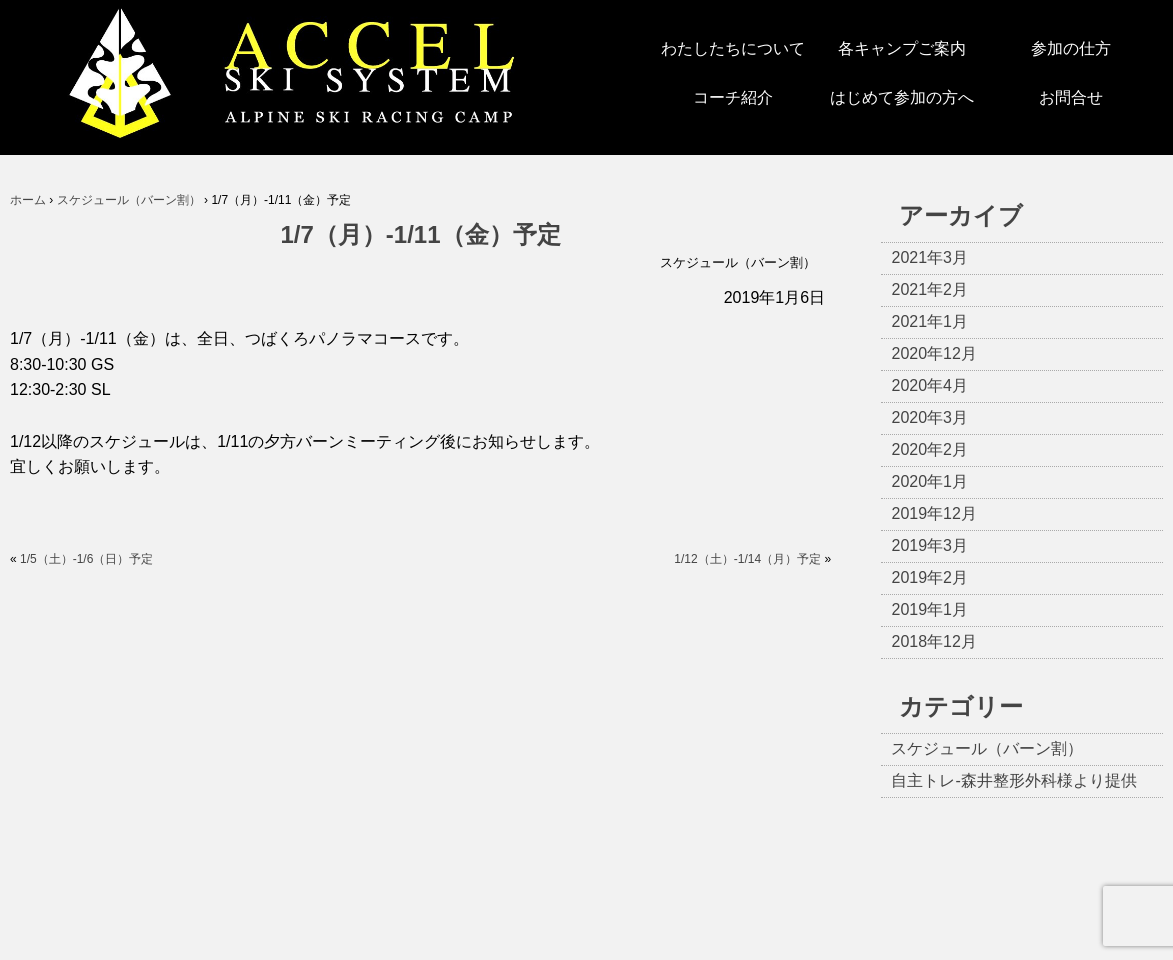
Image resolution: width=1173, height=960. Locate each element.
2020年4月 (929, 385)
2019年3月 (929, 545)
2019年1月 (929, 609)
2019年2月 (929, 577)
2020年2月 (929, 449)
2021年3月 (929, 257)
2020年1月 (929, 481)
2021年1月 (929, 321)
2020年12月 (933, 353)
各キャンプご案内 (902, 48)
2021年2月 (929, 289)
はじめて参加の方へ (902, 97)
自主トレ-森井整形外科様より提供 (1013, 780)
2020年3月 (929, 417)
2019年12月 (933, 513)
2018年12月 (933, 641)
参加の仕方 (1071, 48)
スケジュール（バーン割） (738, 262)
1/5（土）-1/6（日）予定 (86, 559)
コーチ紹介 (733, 97)
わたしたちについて (733, 48)
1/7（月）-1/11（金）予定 (421, 234)
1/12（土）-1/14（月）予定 (747, 559)
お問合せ (1071, 97)
